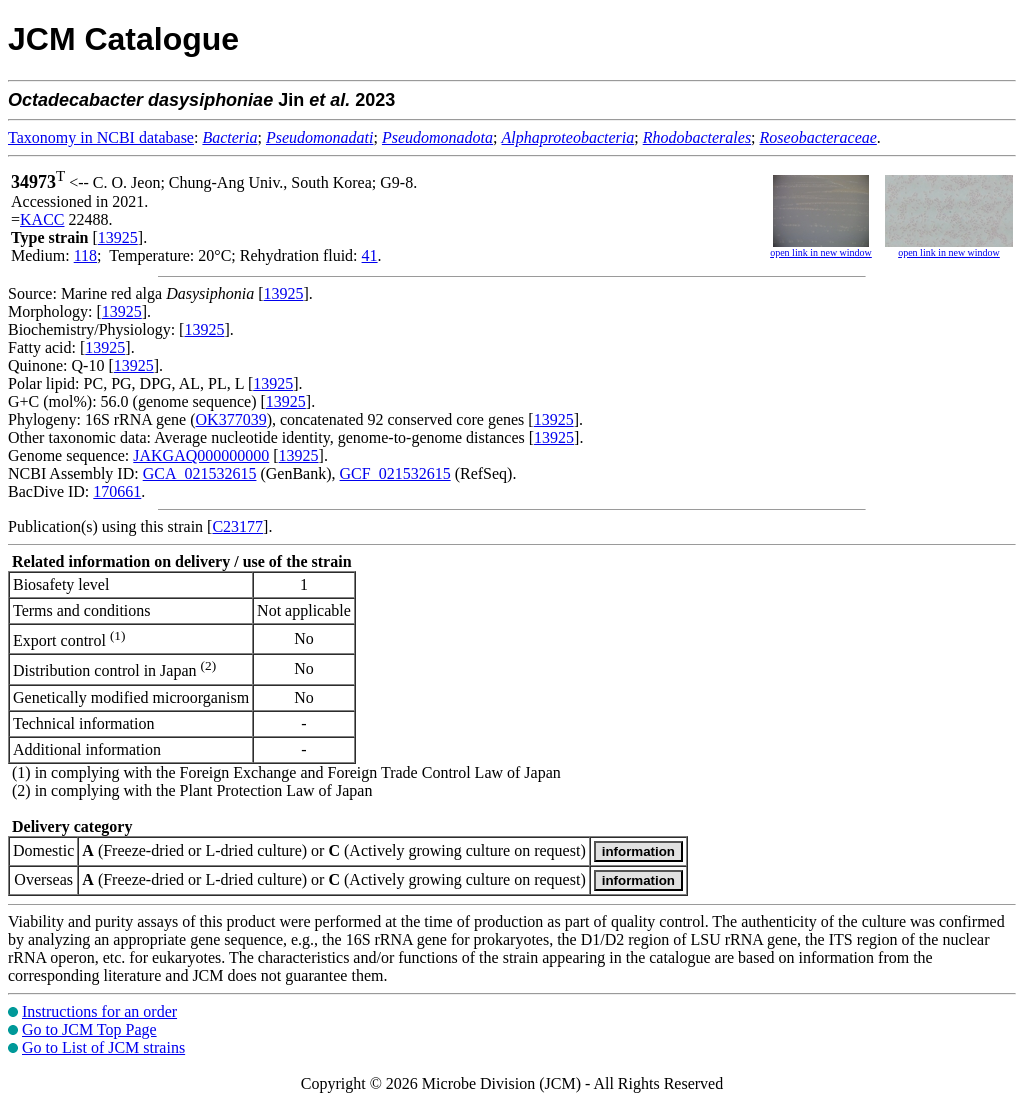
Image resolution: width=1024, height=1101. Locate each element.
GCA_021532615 (200, 473)
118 (85, 255)
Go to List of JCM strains (103, 1047)
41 (370, 255)
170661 (117, 491)
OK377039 (231, 419)
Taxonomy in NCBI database (101, 137)
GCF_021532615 (395, 473)
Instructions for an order (99, 1011)
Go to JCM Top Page (89, 1029)
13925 (118, 237)
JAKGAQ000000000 (201, 455)
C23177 (237, 526)
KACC (42, 219)
